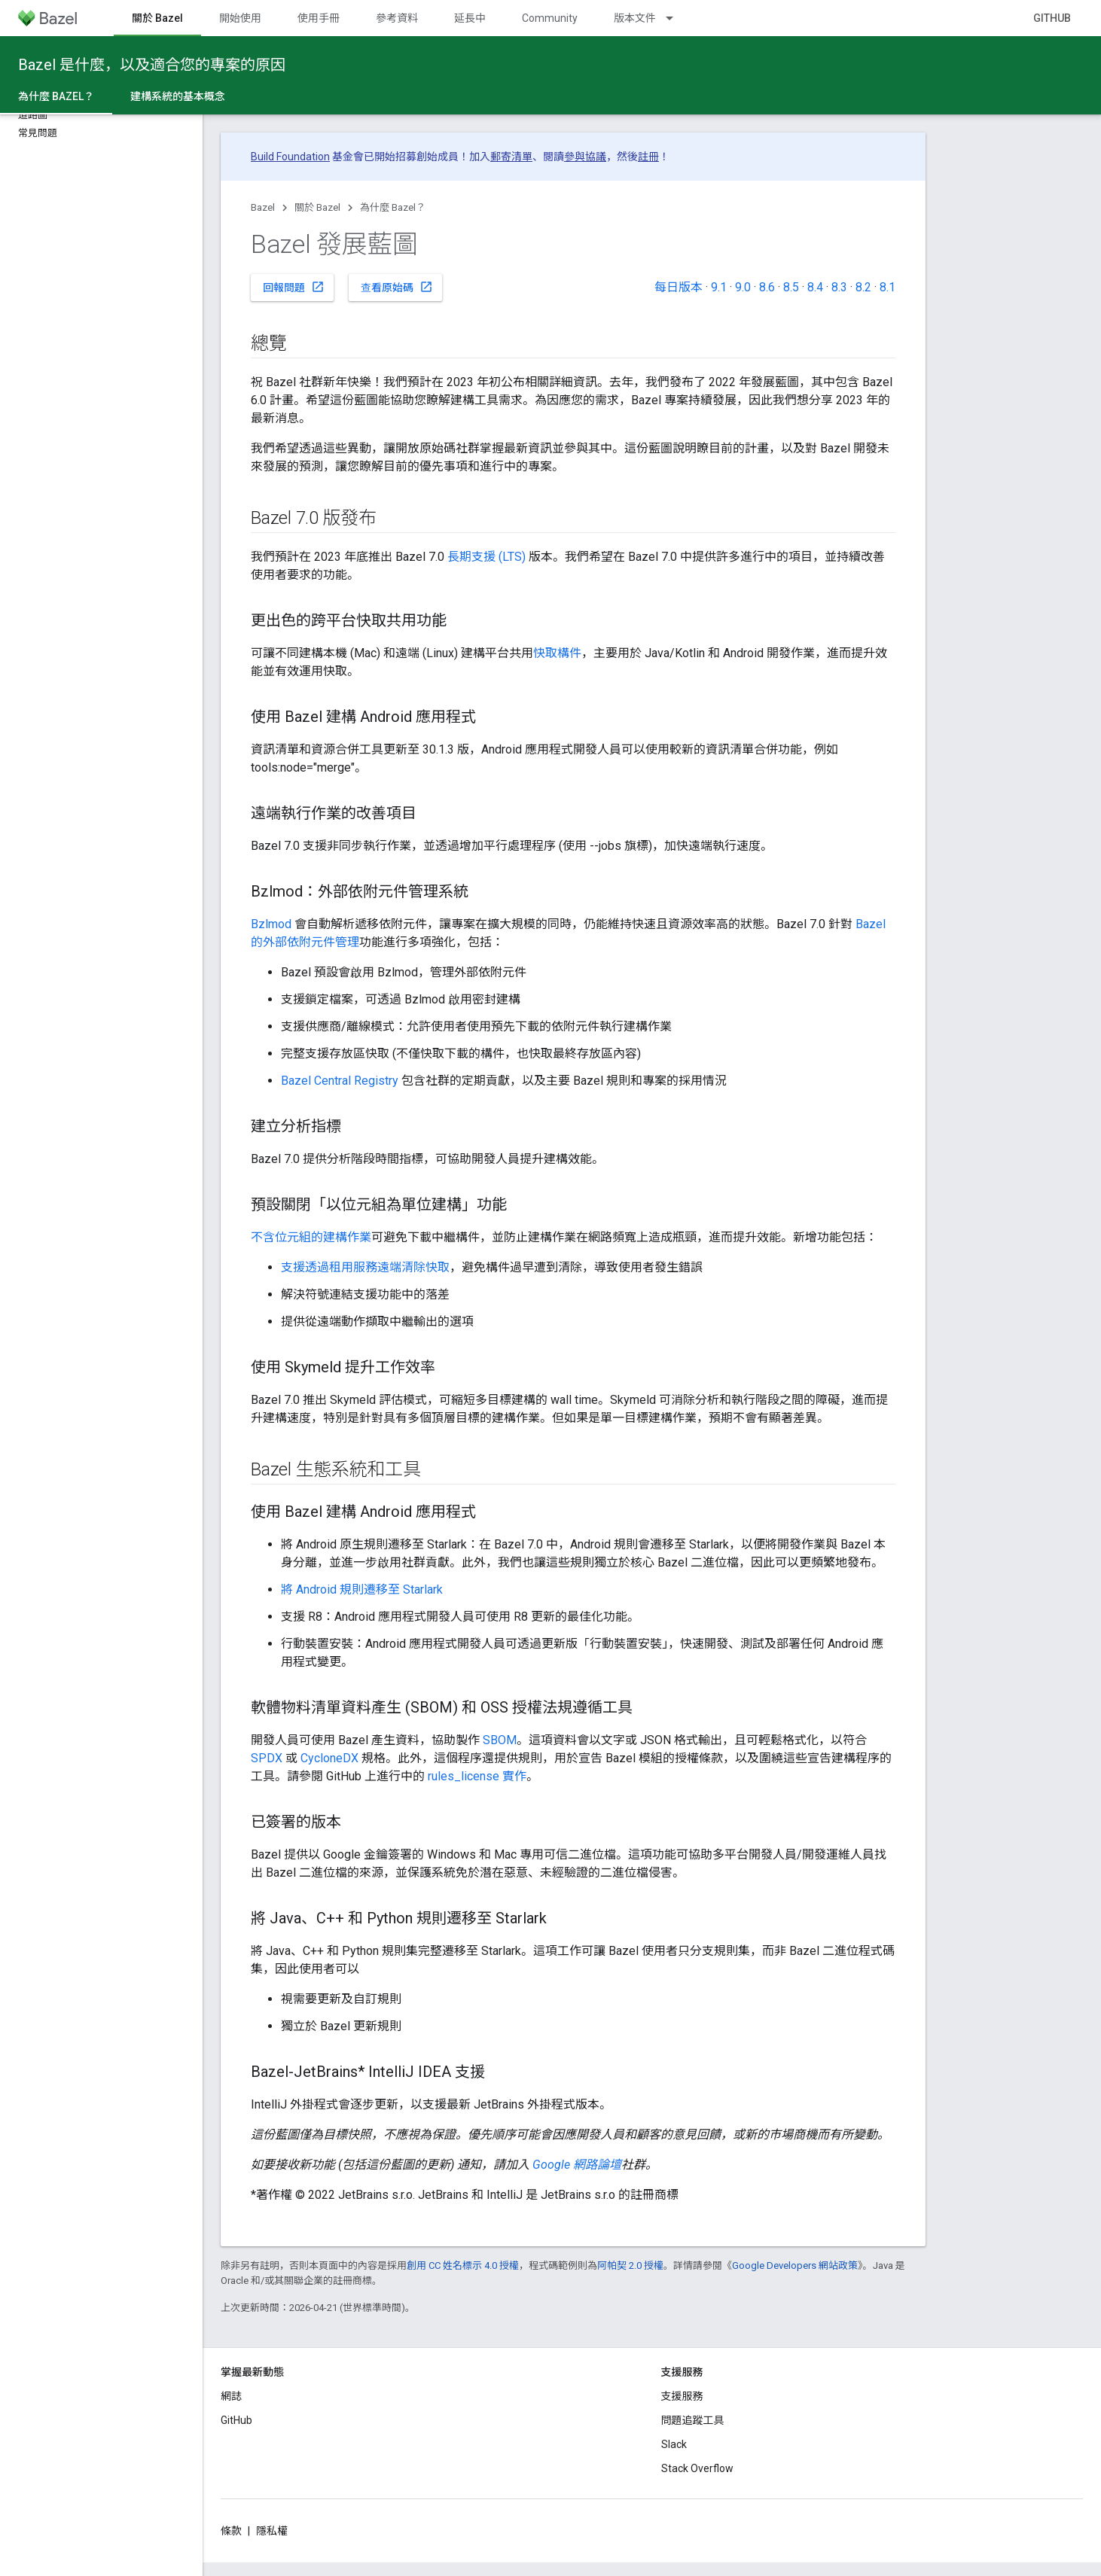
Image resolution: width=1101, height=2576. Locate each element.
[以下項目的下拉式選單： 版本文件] (676, 18)
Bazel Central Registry (339, 1080)
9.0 (743, 287)
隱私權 (272, 2531)
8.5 (791, 287)
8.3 (839, 287)
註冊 (648, 157)
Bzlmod (271, 924)
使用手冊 (318, 18)
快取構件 (557, 653)
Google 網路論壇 (576, 2164)
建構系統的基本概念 (177, 96)
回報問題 (294, 287)
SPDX (266, 1758)
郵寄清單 (511, 157)
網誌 (231, 2396)
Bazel (263, 207)
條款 (231, 2531)
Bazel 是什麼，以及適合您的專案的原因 (151, 65)
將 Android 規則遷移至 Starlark (362, 1589)
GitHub (1052, 18)
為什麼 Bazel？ (392, 207)
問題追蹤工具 (692, 2420)
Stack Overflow (697, 2468)
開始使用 (240, 18)
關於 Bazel (317, 207)
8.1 (887, 287)
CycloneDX (329, 1758)
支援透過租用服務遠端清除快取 (365, 1267)
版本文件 (635, 18)
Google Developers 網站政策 (795, 2265)
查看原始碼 (397, 287)
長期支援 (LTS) (486, 557)
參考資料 (397, 18)
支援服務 (682, 2396)
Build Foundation (290, 157)
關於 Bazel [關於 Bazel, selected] (157, 18)
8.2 (863, 287)
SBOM (500, 1740)
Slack (674, 2444)
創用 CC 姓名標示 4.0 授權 (463, 2265)
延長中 (470, 18)
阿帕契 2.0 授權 (630, 2265)
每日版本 (678, 287)
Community (550, 18)
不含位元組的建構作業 (311, 1237)
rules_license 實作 (477, 1776)
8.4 (815, 287)
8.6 (767, 287)
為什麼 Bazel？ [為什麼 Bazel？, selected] (56, 96)
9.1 (719, 287)
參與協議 (585, 157)
